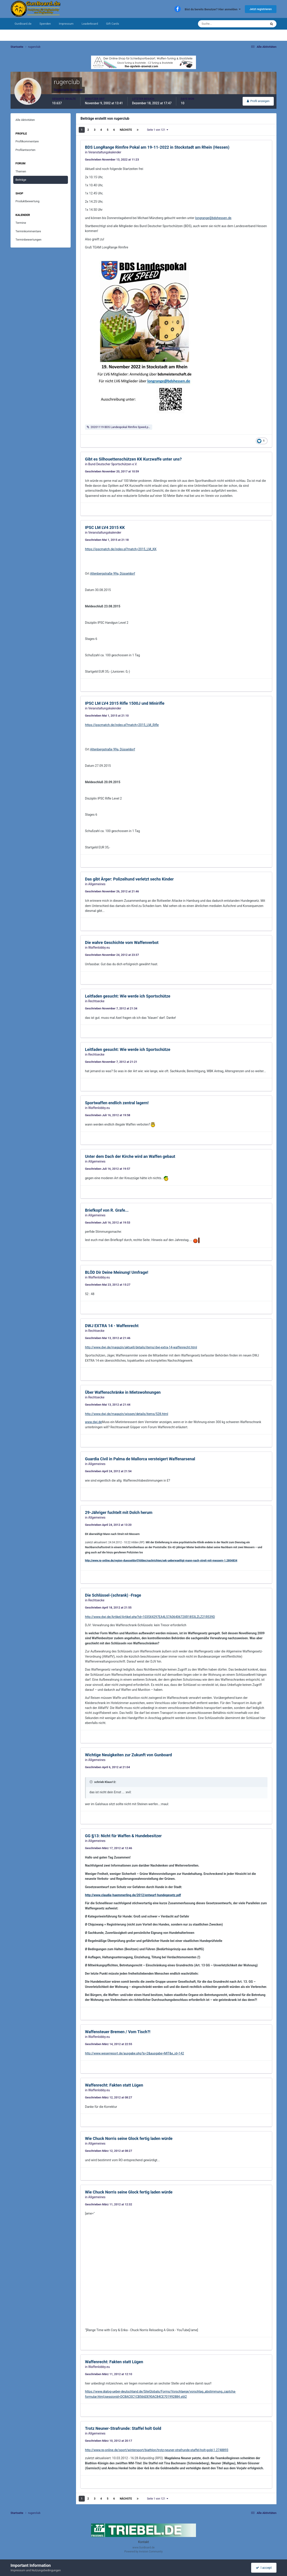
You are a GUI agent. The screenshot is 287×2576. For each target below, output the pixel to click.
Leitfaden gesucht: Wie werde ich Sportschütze (127, 996)
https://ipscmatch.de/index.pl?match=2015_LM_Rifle (122, 725)
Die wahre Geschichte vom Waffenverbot (122, 942)
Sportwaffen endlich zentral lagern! (117, 1102)
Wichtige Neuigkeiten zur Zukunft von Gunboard (128, 1754)
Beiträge (20, 179)
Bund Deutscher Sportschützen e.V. (112, 464)
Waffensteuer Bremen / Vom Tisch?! (117, 2031)
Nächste (126, 129)
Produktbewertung (27, 201)
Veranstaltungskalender (104, 152)
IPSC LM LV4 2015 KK (105, 527)
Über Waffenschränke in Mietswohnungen (123, 1392)
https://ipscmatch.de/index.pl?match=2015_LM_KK (121, 549)
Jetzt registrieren (261, 9)
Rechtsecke (96, 1001)
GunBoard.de (23, 23)
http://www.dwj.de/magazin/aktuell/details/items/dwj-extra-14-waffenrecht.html (141, 1347)
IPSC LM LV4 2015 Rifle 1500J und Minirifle (124, 703)
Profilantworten (25, 150)
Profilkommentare (27, 141)
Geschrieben (112, 159)
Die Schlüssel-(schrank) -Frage (113, 1595)
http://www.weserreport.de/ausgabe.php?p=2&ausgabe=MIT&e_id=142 (134, 2053)
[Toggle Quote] (91, 1782)
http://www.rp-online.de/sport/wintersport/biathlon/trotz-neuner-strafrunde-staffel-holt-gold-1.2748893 (156, 2450)
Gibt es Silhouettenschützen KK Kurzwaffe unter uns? (133, 459)
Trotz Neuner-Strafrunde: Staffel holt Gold (123, 2428)
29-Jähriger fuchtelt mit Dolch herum (118, 1512)
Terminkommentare (28, 231)
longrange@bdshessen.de (213, 218)
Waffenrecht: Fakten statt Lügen (114, 2085)
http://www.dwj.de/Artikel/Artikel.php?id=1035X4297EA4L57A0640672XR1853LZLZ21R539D (150, 1617)
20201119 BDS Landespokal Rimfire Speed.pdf (121, 427)
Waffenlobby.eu (99, 947)
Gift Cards (112, 23)
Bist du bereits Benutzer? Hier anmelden (213, 9)
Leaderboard (90, 23)
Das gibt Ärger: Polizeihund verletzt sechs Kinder (129, 879)
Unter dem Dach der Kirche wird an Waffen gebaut (130, 1156)
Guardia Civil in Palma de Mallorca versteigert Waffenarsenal (140, 1458)
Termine (20, 222)
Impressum (66, 23)
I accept (264, 2567)
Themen (20, 171)
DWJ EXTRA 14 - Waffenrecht (112, 1325)
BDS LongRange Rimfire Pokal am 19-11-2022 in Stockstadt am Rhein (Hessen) (157, 147)
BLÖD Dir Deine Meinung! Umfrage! (116, 1272)
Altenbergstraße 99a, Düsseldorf (112, 573)
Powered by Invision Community (143, 2551)
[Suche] (218, 23)
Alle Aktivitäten (25, 120)
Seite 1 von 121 (157, 129)
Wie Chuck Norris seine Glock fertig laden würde (128, 2138)
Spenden (45, 23)
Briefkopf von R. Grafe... (107, 1210)
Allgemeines (97, 884)
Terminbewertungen (28, 239)
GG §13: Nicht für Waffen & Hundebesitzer (123, 1835)
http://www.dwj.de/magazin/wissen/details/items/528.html (126, 1414)
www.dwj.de (93, 1422)
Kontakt (143, 2542)
